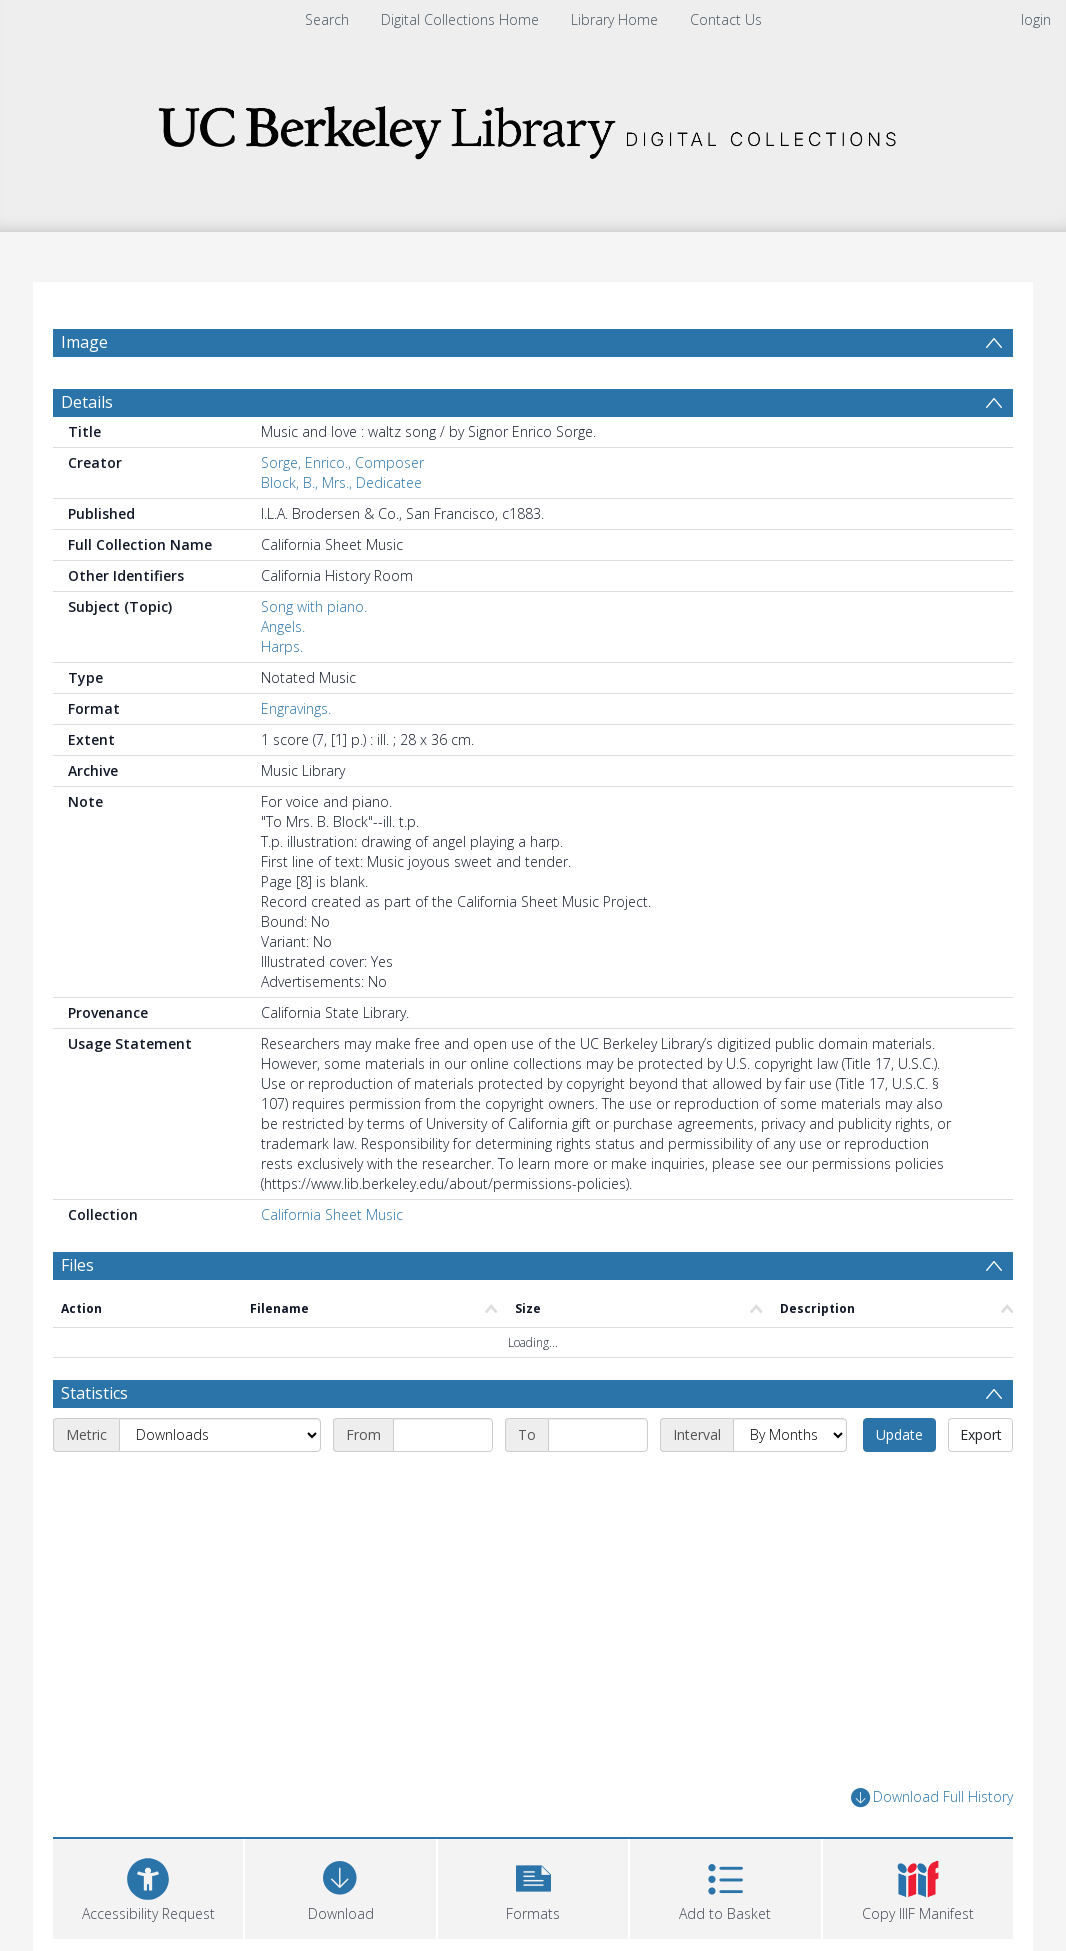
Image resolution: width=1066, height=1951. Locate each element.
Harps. (282, 646)
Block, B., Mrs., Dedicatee (341, 482)
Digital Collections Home (460, 19)
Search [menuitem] (327, 19)
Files (77, 1265)
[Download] (340, 1886)
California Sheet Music (332, 1214)
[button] (533, 1886)
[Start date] (443, 1435)
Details (87, 402)
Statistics (94, 1393)
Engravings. (296, 708)
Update (899, 1434)
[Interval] (790, 1435)
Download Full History (932, 1797)
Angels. (283, 626)
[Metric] (220, 1435)
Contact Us (726, 19)
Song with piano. (314, 606)
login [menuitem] (1036, 19)
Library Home (614, 19)
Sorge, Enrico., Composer (342, 462)
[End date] (598, 1435)
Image (84, 342)
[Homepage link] (533, 126)
